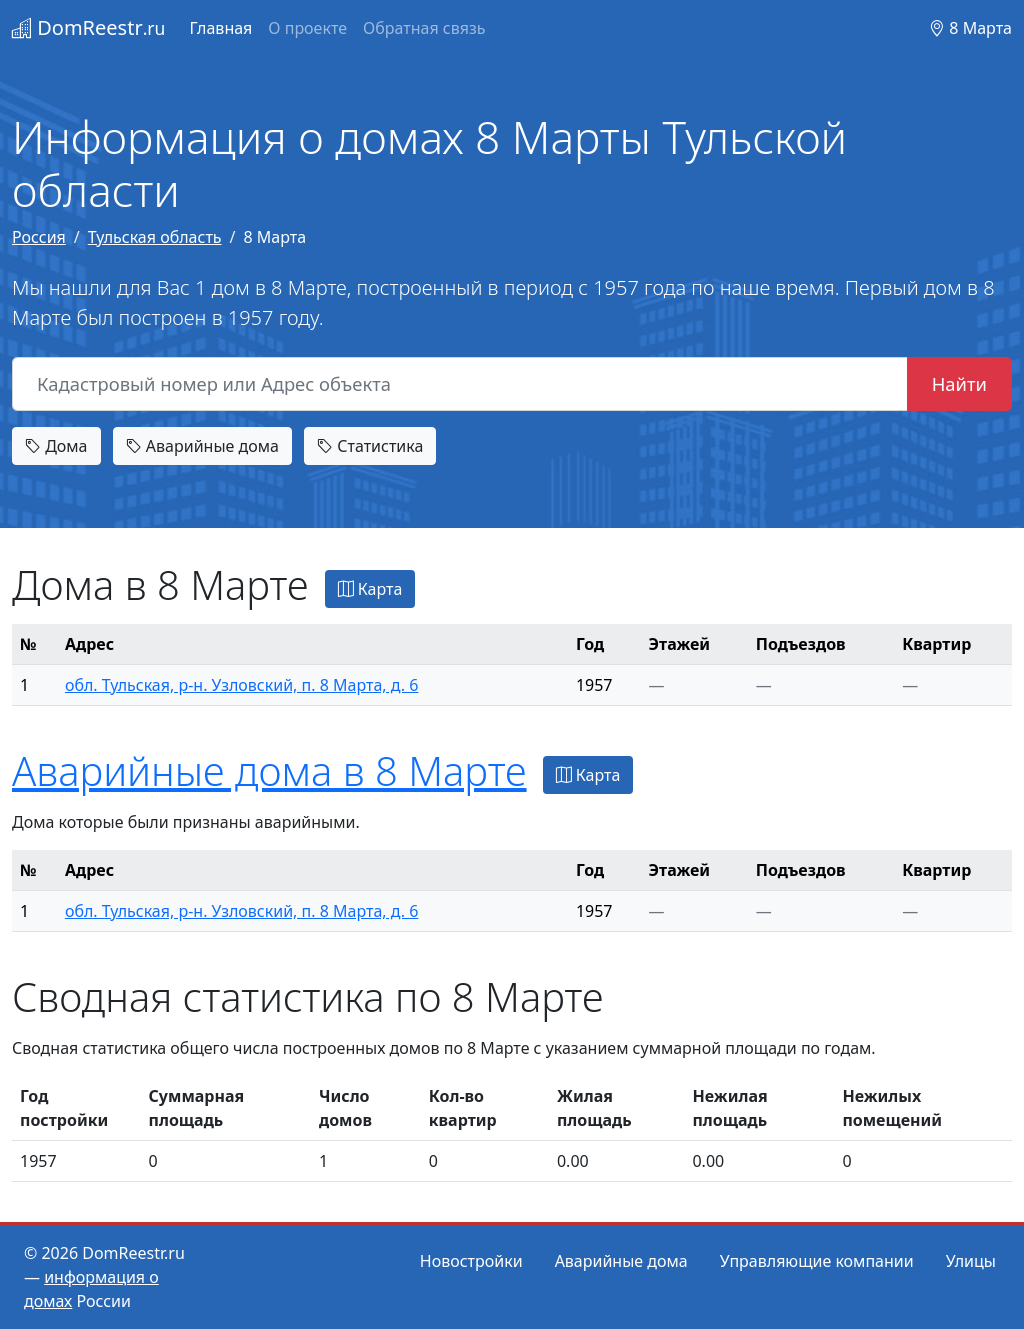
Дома (56, 446)
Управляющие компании (817, 1261)
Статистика (370, 446)
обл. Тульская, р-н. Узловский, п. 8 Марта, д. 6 (242, 685)
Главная (220, 28)
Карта (370, 589)
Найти (959, 383)
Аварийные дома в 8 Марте (269, 770)
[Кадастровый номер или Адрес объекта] (460, 384)
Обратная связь (424, 28)
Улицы (971, 1261)
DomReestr (88, 27)
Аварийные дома (202, 446)
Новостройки (471, 1261)
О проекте (307, 28)
